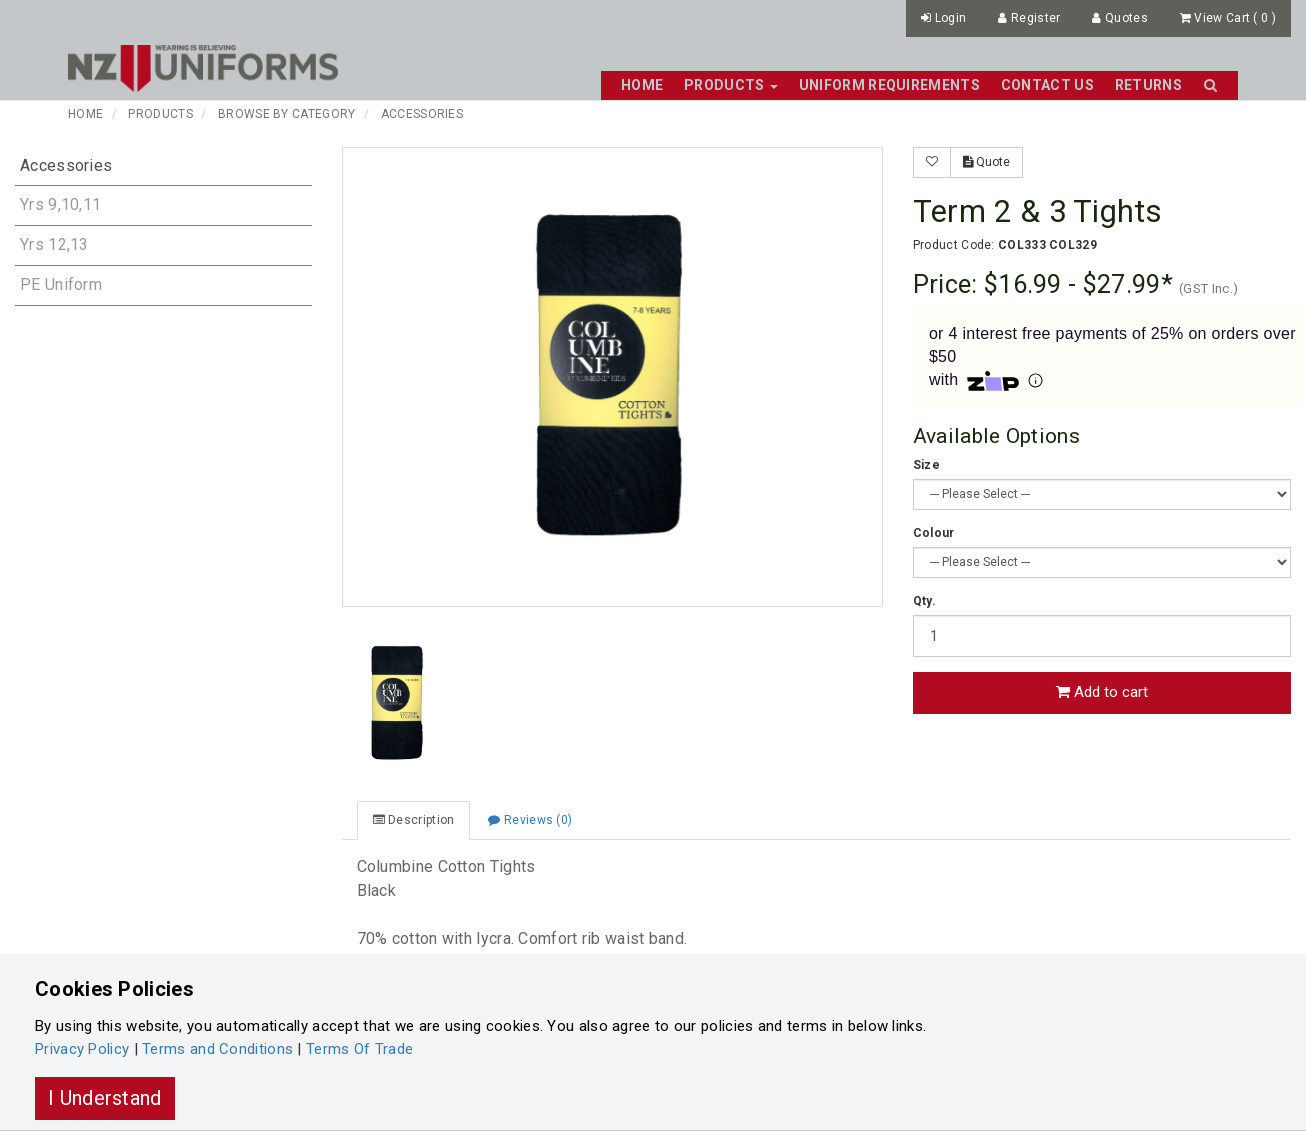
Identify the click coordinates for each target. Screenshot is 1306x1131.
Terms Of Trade (359, 1049)
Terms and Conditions (217, 1049)
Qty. (924, 601)
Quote (986, 162)
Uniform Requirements (889, 85)
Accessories (422, 114)
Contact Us (1047, 85)
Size (926, 465)
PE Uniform (61, 284)
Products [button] (731, 85)
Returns (1148, 85)
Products (160, 114)
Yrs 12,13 (54, 244)
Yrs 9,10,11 (60, 204)
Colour (934, 533)
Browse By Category (286, 114)
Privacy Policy (82, 1049)
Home (642, 85)
